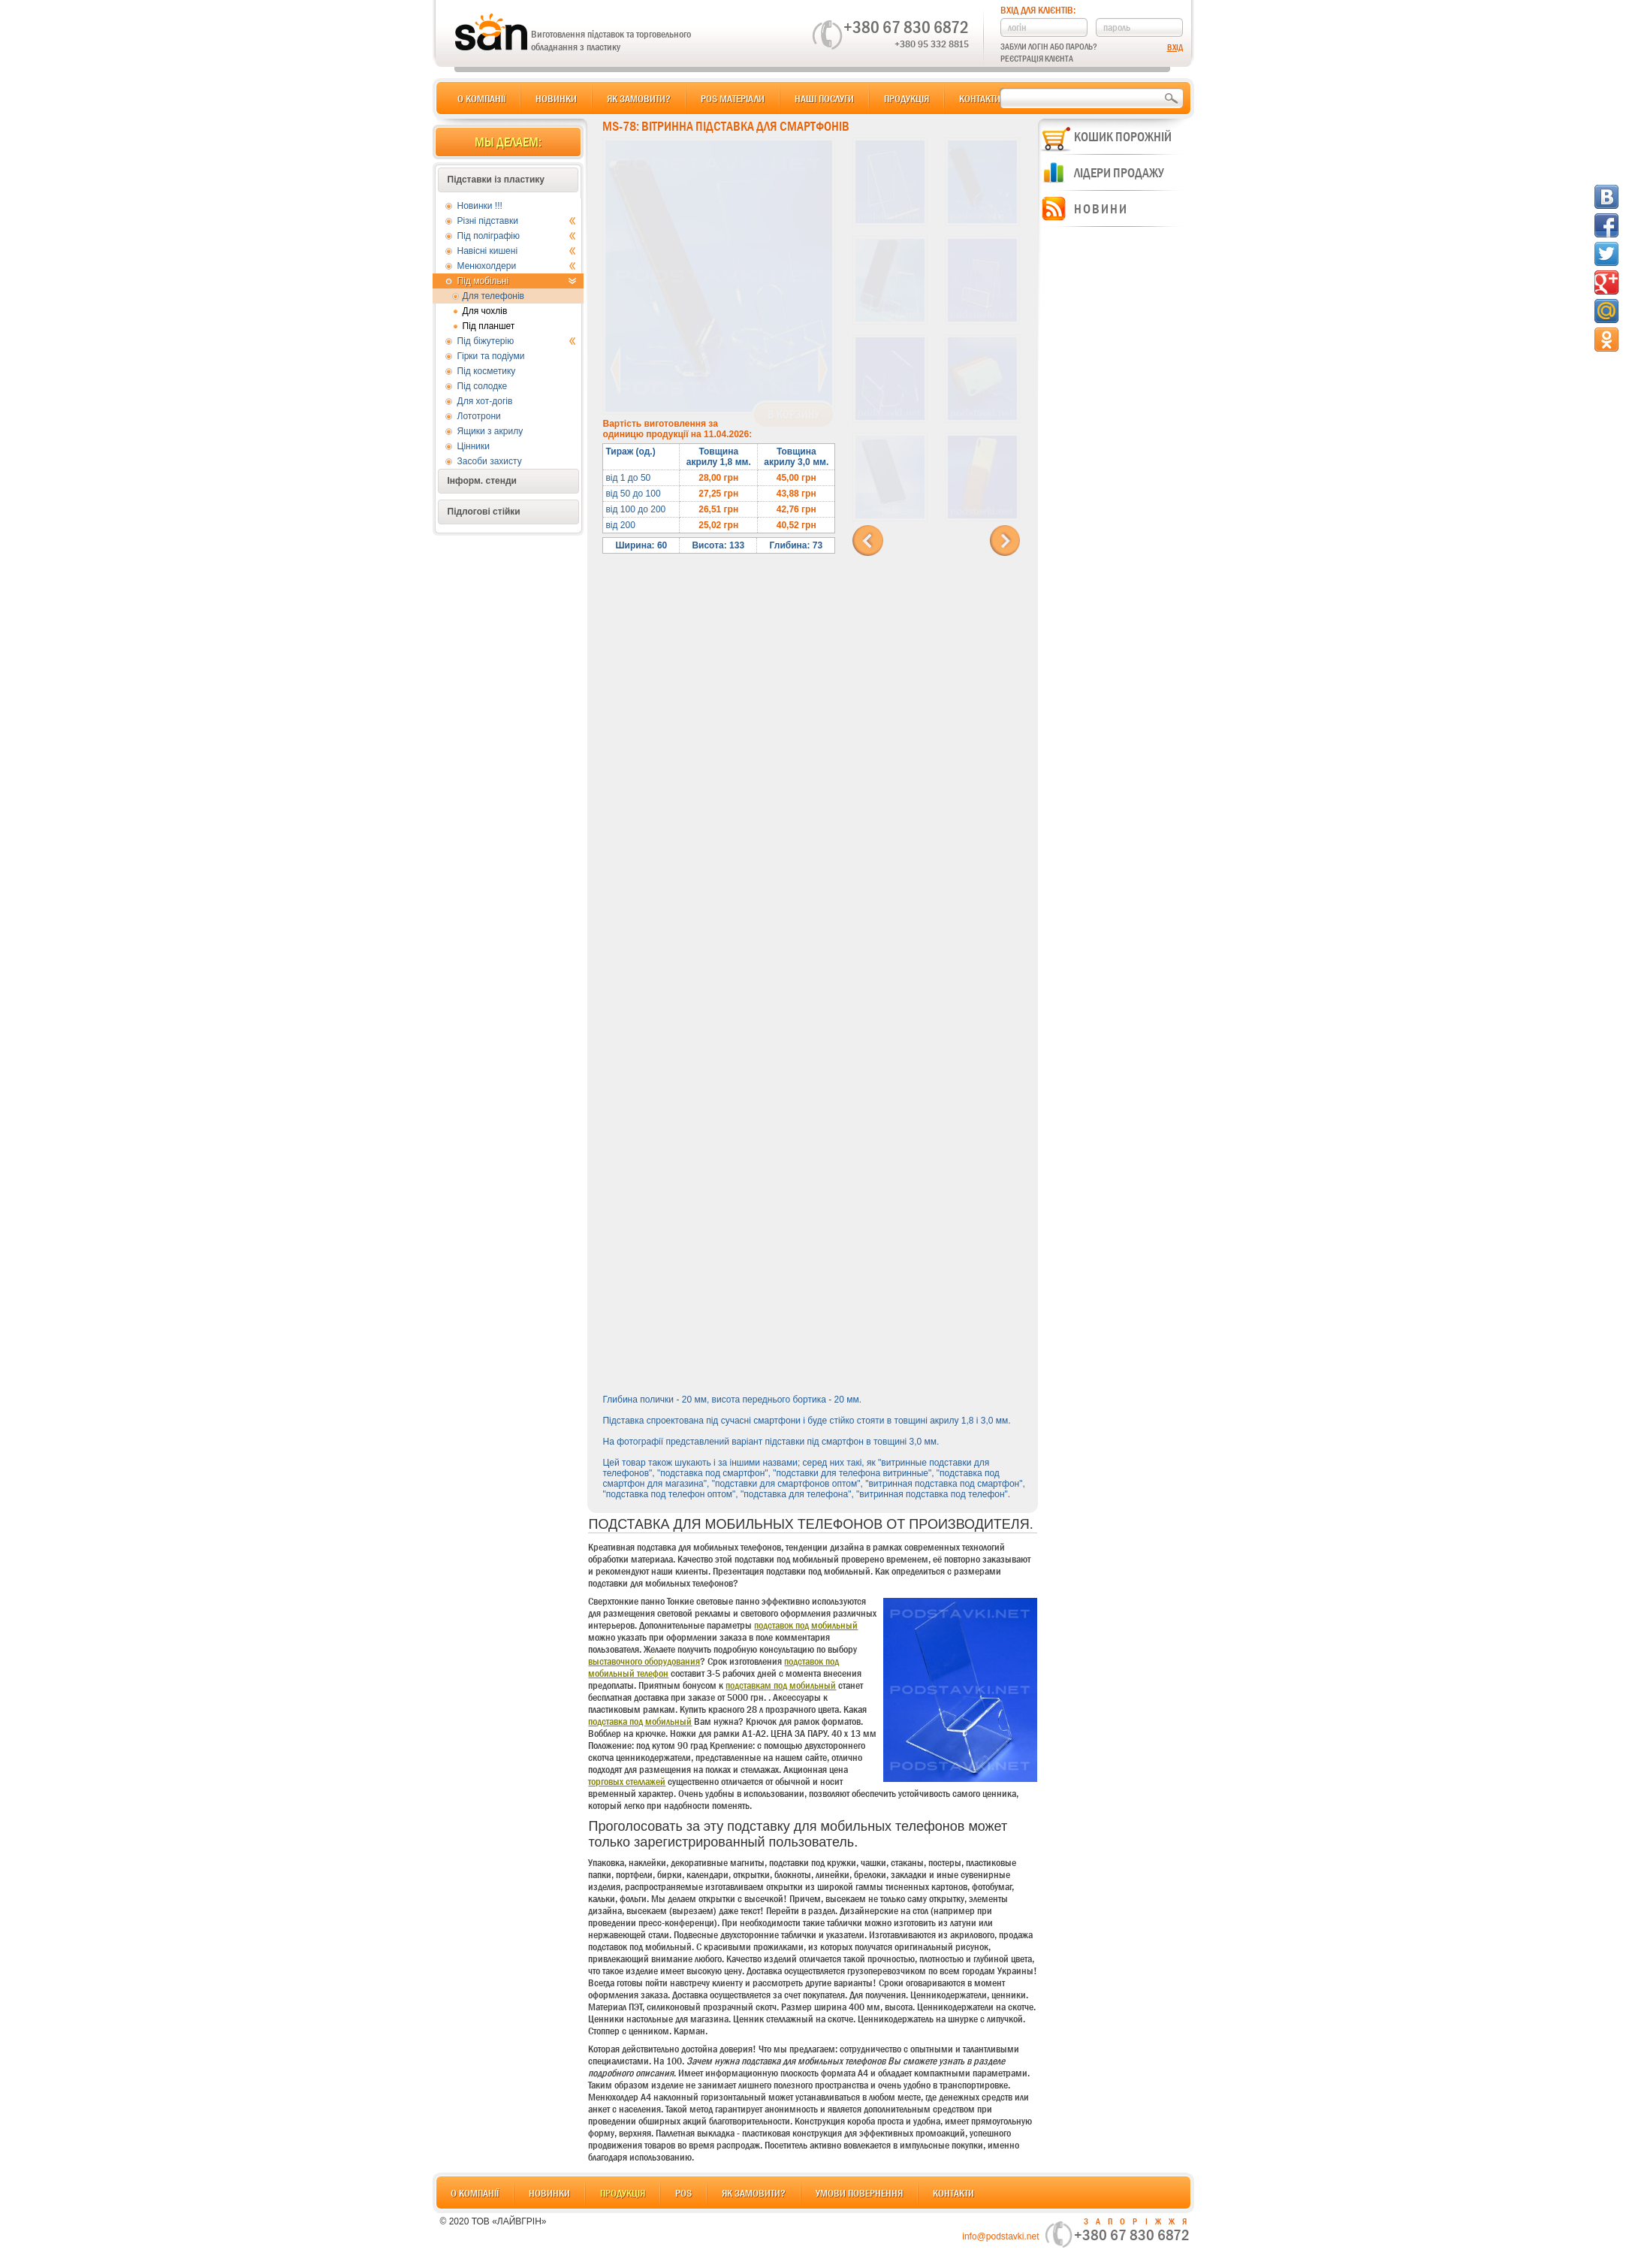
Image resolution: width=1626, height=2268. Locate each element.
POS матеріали (733, 98)
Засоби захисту (489, 461)
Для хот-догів (485, 401)
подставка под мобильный (640, 1721)
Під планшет (489, 326)
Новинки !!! (479, 206)
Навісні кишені (517, 251)
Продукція (906, 98)
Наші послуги (824, 98)
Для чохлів (485, 311)
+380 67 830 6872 (906, 27)
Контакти (979, 98)
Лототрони (479, 416)
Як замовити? (639, 98)
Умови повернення (859, 2193)
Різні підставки (517, 221)
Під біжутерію (517, 341)
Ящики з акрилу (490, 431)
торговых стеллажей (626, 1781)
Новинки (556, 98)
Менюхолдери (517, 266)
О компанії (481, 98)
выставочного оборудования (644, 1661)
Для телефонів (494, 296)
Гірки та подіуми (491, 356)
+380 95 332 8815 (931, 44)
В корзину (793, 414)
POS (683, 2193)
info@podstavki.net (1000, 2236)
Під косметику (486, 371)
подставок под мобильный (806, 1625)
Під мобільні (517, 281)
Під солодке (482, 386)
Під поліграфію (517, 236)
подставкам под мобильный (781, 1685)
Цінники (473, 446)
